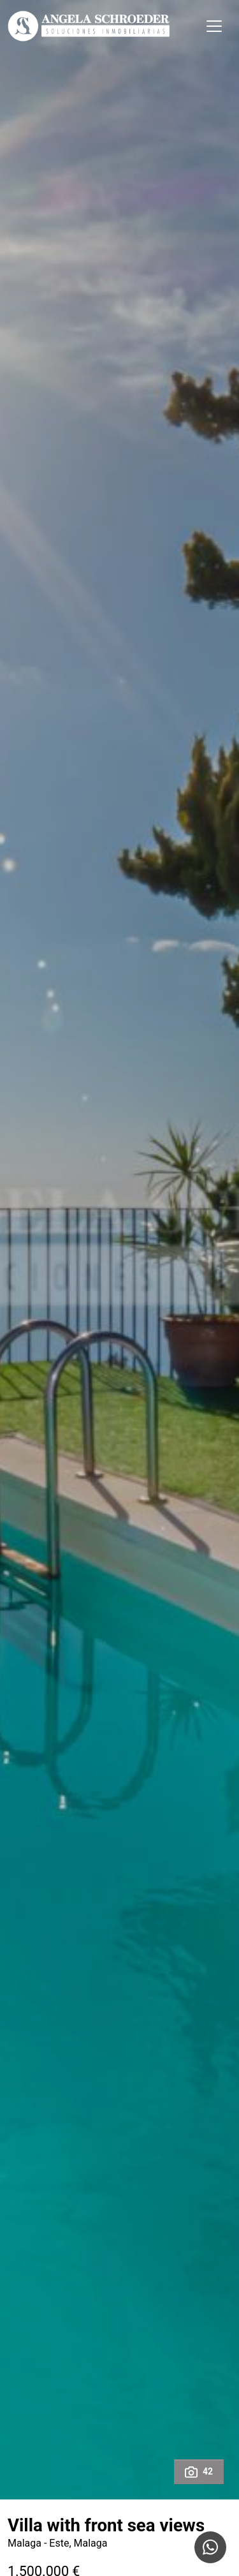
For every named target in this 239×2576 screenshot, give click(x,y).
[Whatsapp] (210, 2547)
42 (199, 2472)
